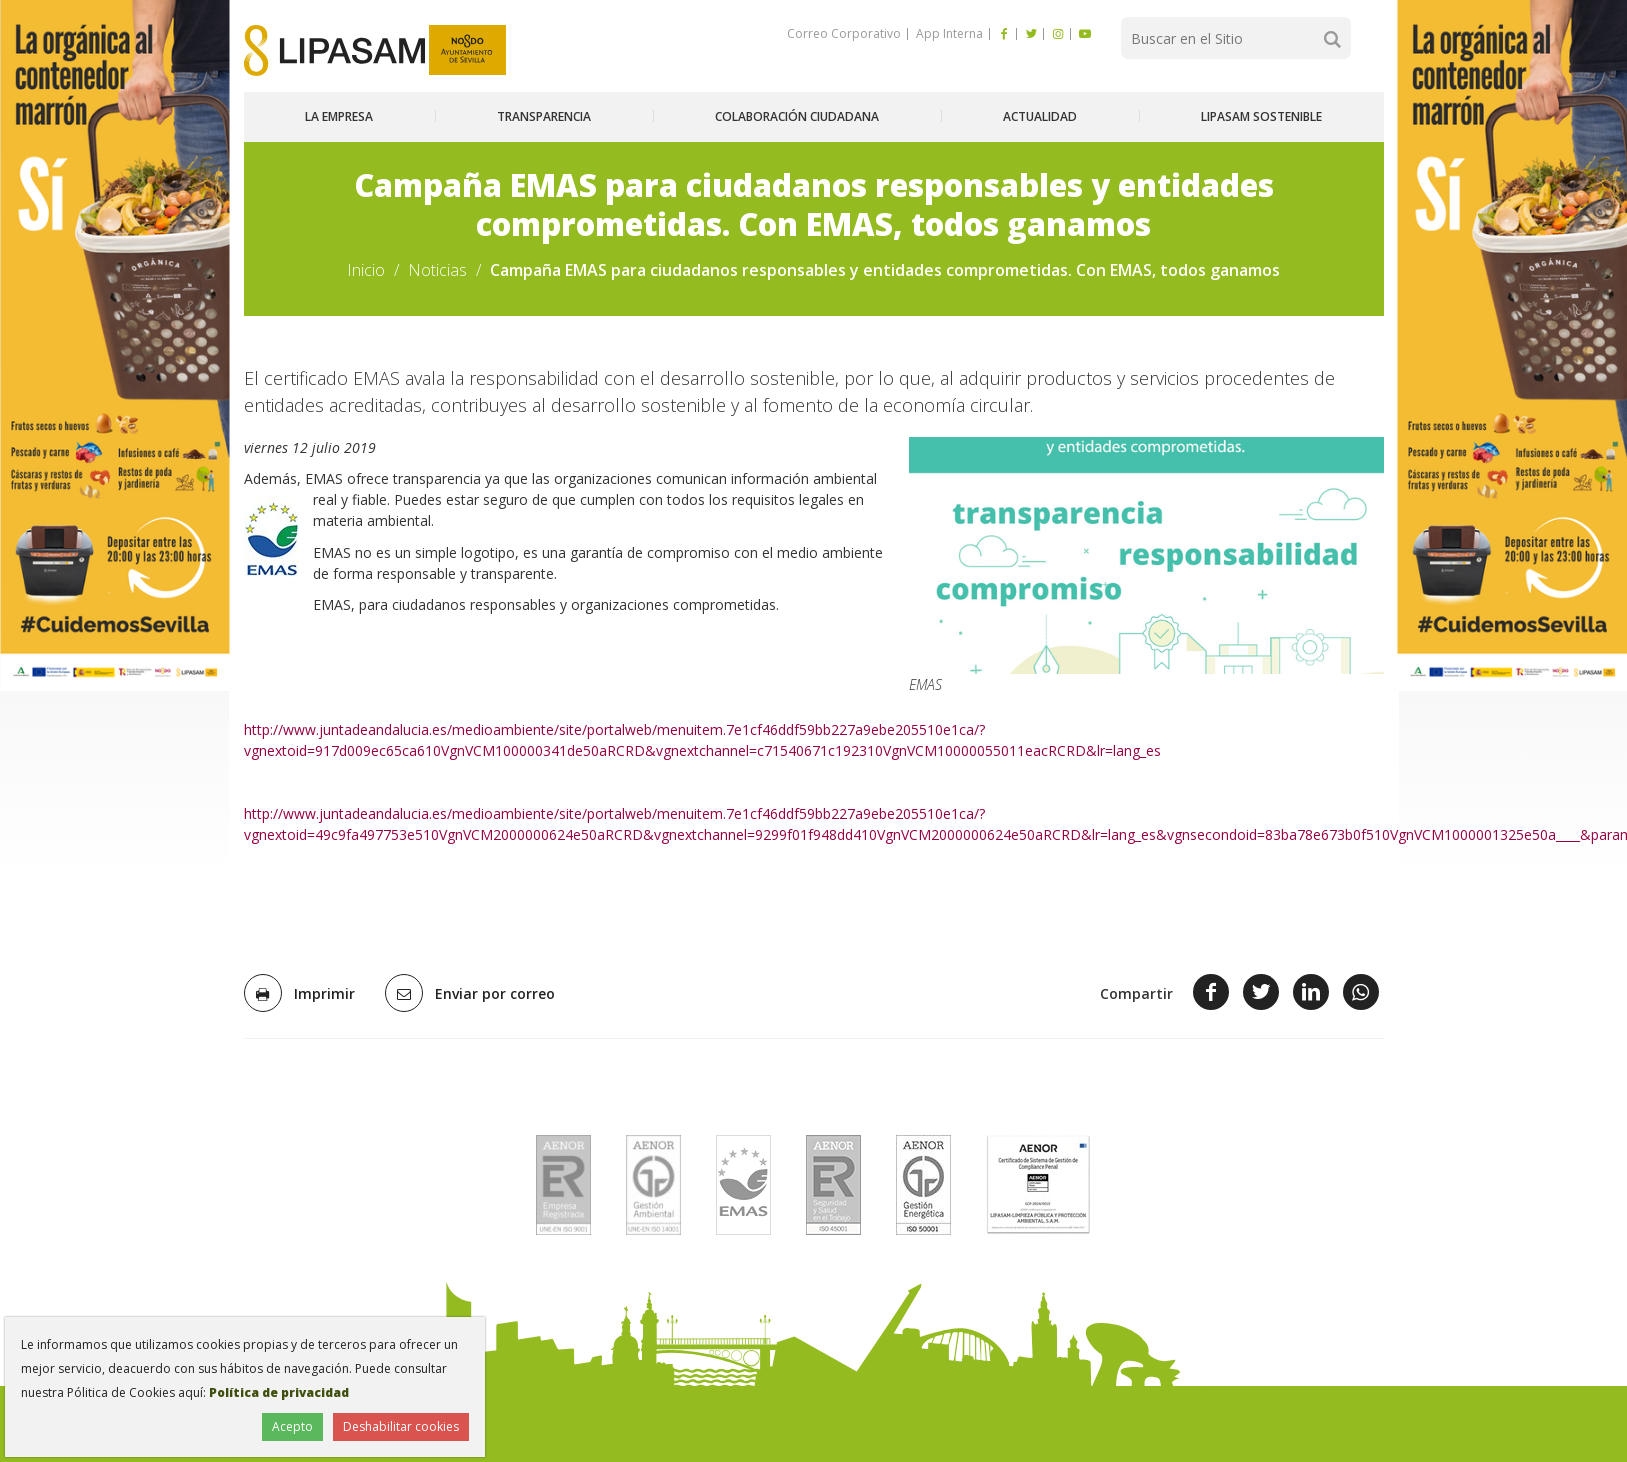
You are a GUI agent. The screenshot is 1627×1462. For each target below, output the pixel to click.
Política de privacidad (279, 1392)
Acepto (292, 1426)
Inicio (366, 270)
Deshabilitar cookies (401, 1426)
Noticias (437, 270)
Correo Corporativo (844, 33)
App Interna (948, 33)
